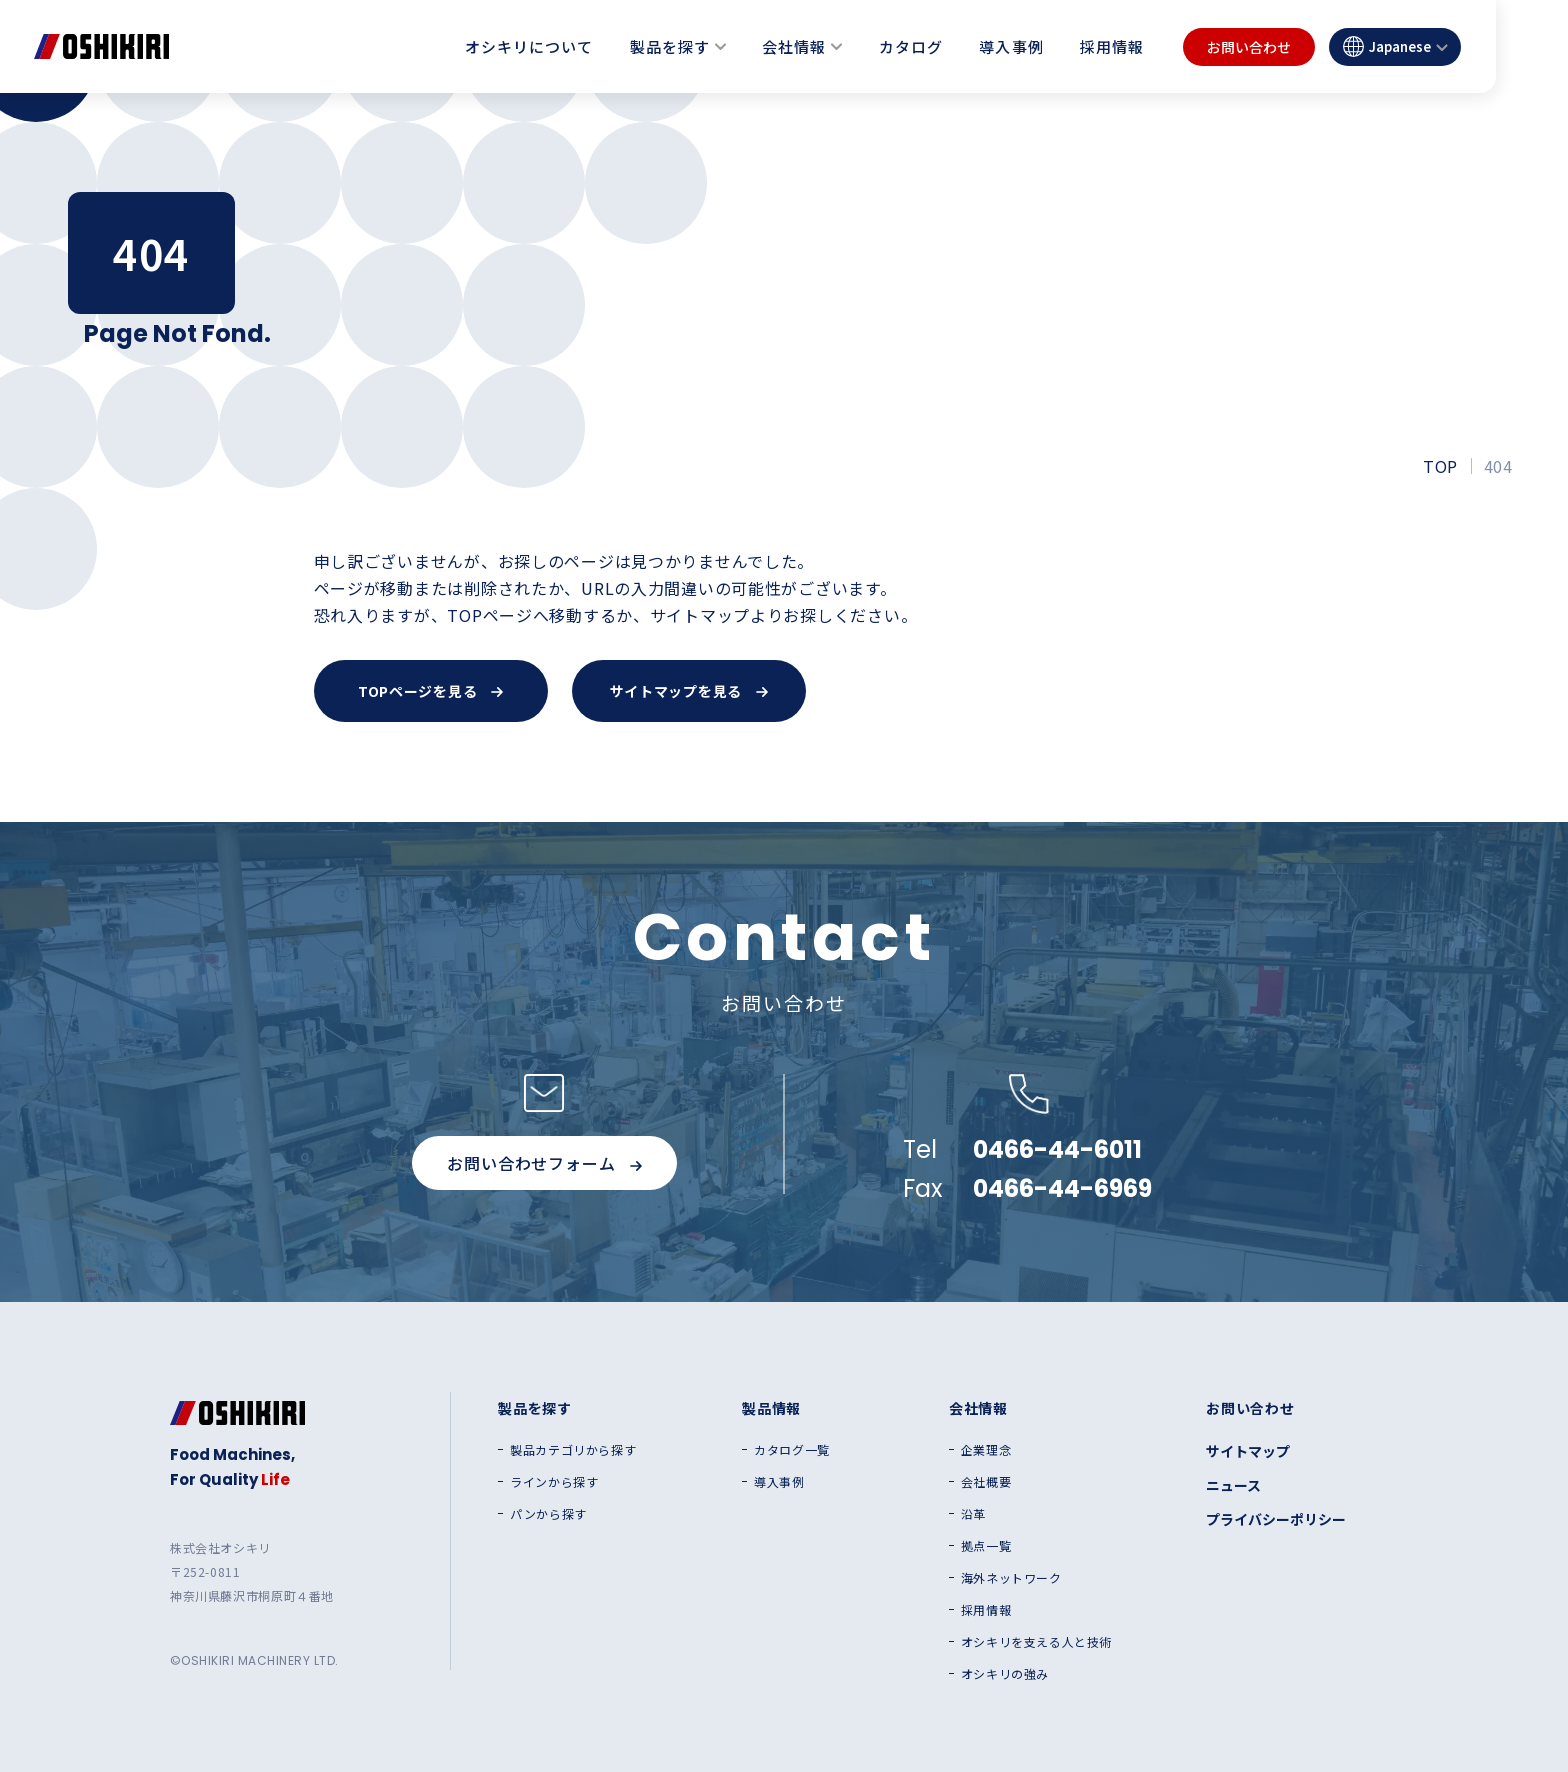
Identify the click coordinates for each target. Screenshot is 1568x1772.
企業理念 (986, 1450)
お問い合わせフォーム (544, 1163)
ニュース (1233, 1485)
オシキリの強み (1005, 1674)
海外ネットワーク (1011, 1578)
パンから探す (548, 1514)
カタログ (911, 46)
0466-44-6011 (1057, 1150)
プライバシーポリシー (1276, 1519)
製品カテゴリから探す (573, 1450)
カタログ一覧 (792, 1450)
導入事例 (1011, 46)
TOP (1440, 466)
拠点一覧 (986, 1546)
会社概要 (986, 1482)
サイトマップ (1248, 1451)
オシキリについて (529, 46)
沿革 (973, 1514)
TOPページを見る (430, 691)
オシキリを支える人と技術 (1036, 1642)
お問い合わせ (1249, 47)
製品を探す (670, 46)
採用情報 (1112, 46)
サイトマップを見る (689, 691)
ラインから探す (554, 1482)
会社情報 (794, 46)
